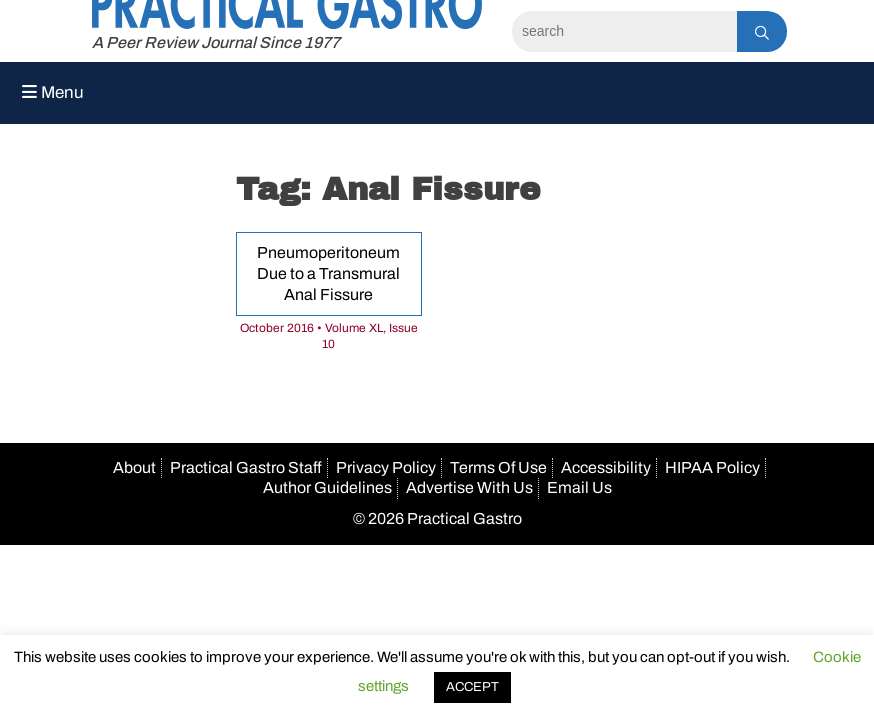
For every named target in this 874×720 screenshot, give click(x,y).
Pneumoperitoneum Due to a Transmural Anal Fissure (328, 273)
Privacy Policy (386, 467)
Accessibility (606, 467)
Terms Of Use (498, 467)
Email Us (579, 487)
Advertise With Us (469, 487)
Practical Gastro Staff (246, 467)
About (134, 467)
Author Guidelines (327, 487)
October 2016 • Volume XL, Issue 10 (329, 336)
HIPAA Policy (712, 467)
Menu (53, 92)
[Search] (624, 31)
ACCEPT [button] (472, 687)
